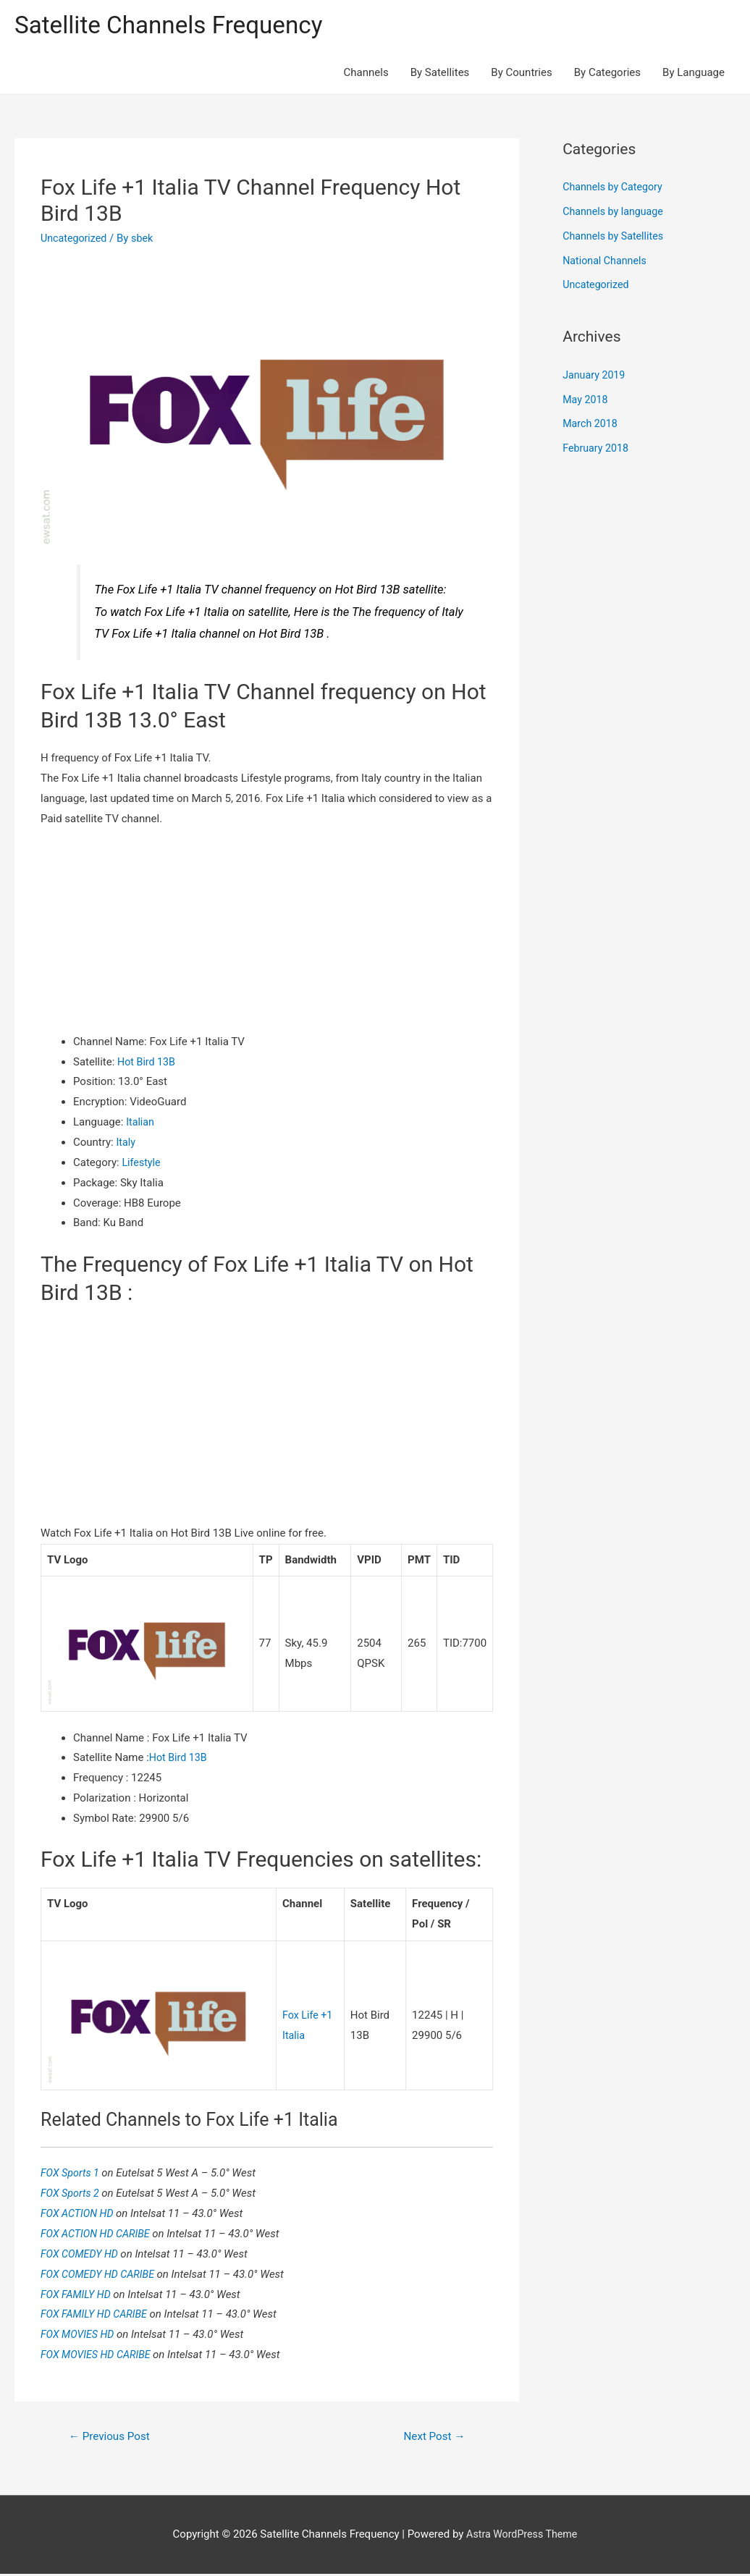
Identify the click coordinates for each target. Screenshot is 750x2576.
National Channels (606, 262)
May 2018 (586, 400)
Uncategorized (75, 239)
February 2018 (597, 449)
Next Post (432, 2437)
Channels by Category (614, 188)
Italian (141, 1123)
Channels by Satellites (615, 237)
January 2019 (595, 376)
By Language (693, 73)
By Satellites (440, 73)
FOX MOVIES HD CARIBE (100, 2355)
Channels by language (615, 212)
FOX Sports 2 (73, 2193)
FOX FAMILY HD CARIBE (98, 2314)
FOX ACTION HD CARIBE (100, 2234)
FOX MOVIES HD (81, 2334)
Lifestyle (142, 1163)
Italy (126, 1143)
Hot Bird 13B (147, 1063)
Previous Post (112, 2437)
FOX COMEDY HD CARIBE (102, 2274)
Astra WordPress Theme (522, 2536)
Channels (366, 73)
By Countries (521, 73)
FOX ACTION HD (80, 2214)
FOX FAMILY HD (79, 2294)
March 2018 (591, 425)
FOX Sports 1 (73, 2173)
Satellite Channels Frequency (177, 26)
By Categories (607, 73)
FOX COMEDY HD (83, 2254)
